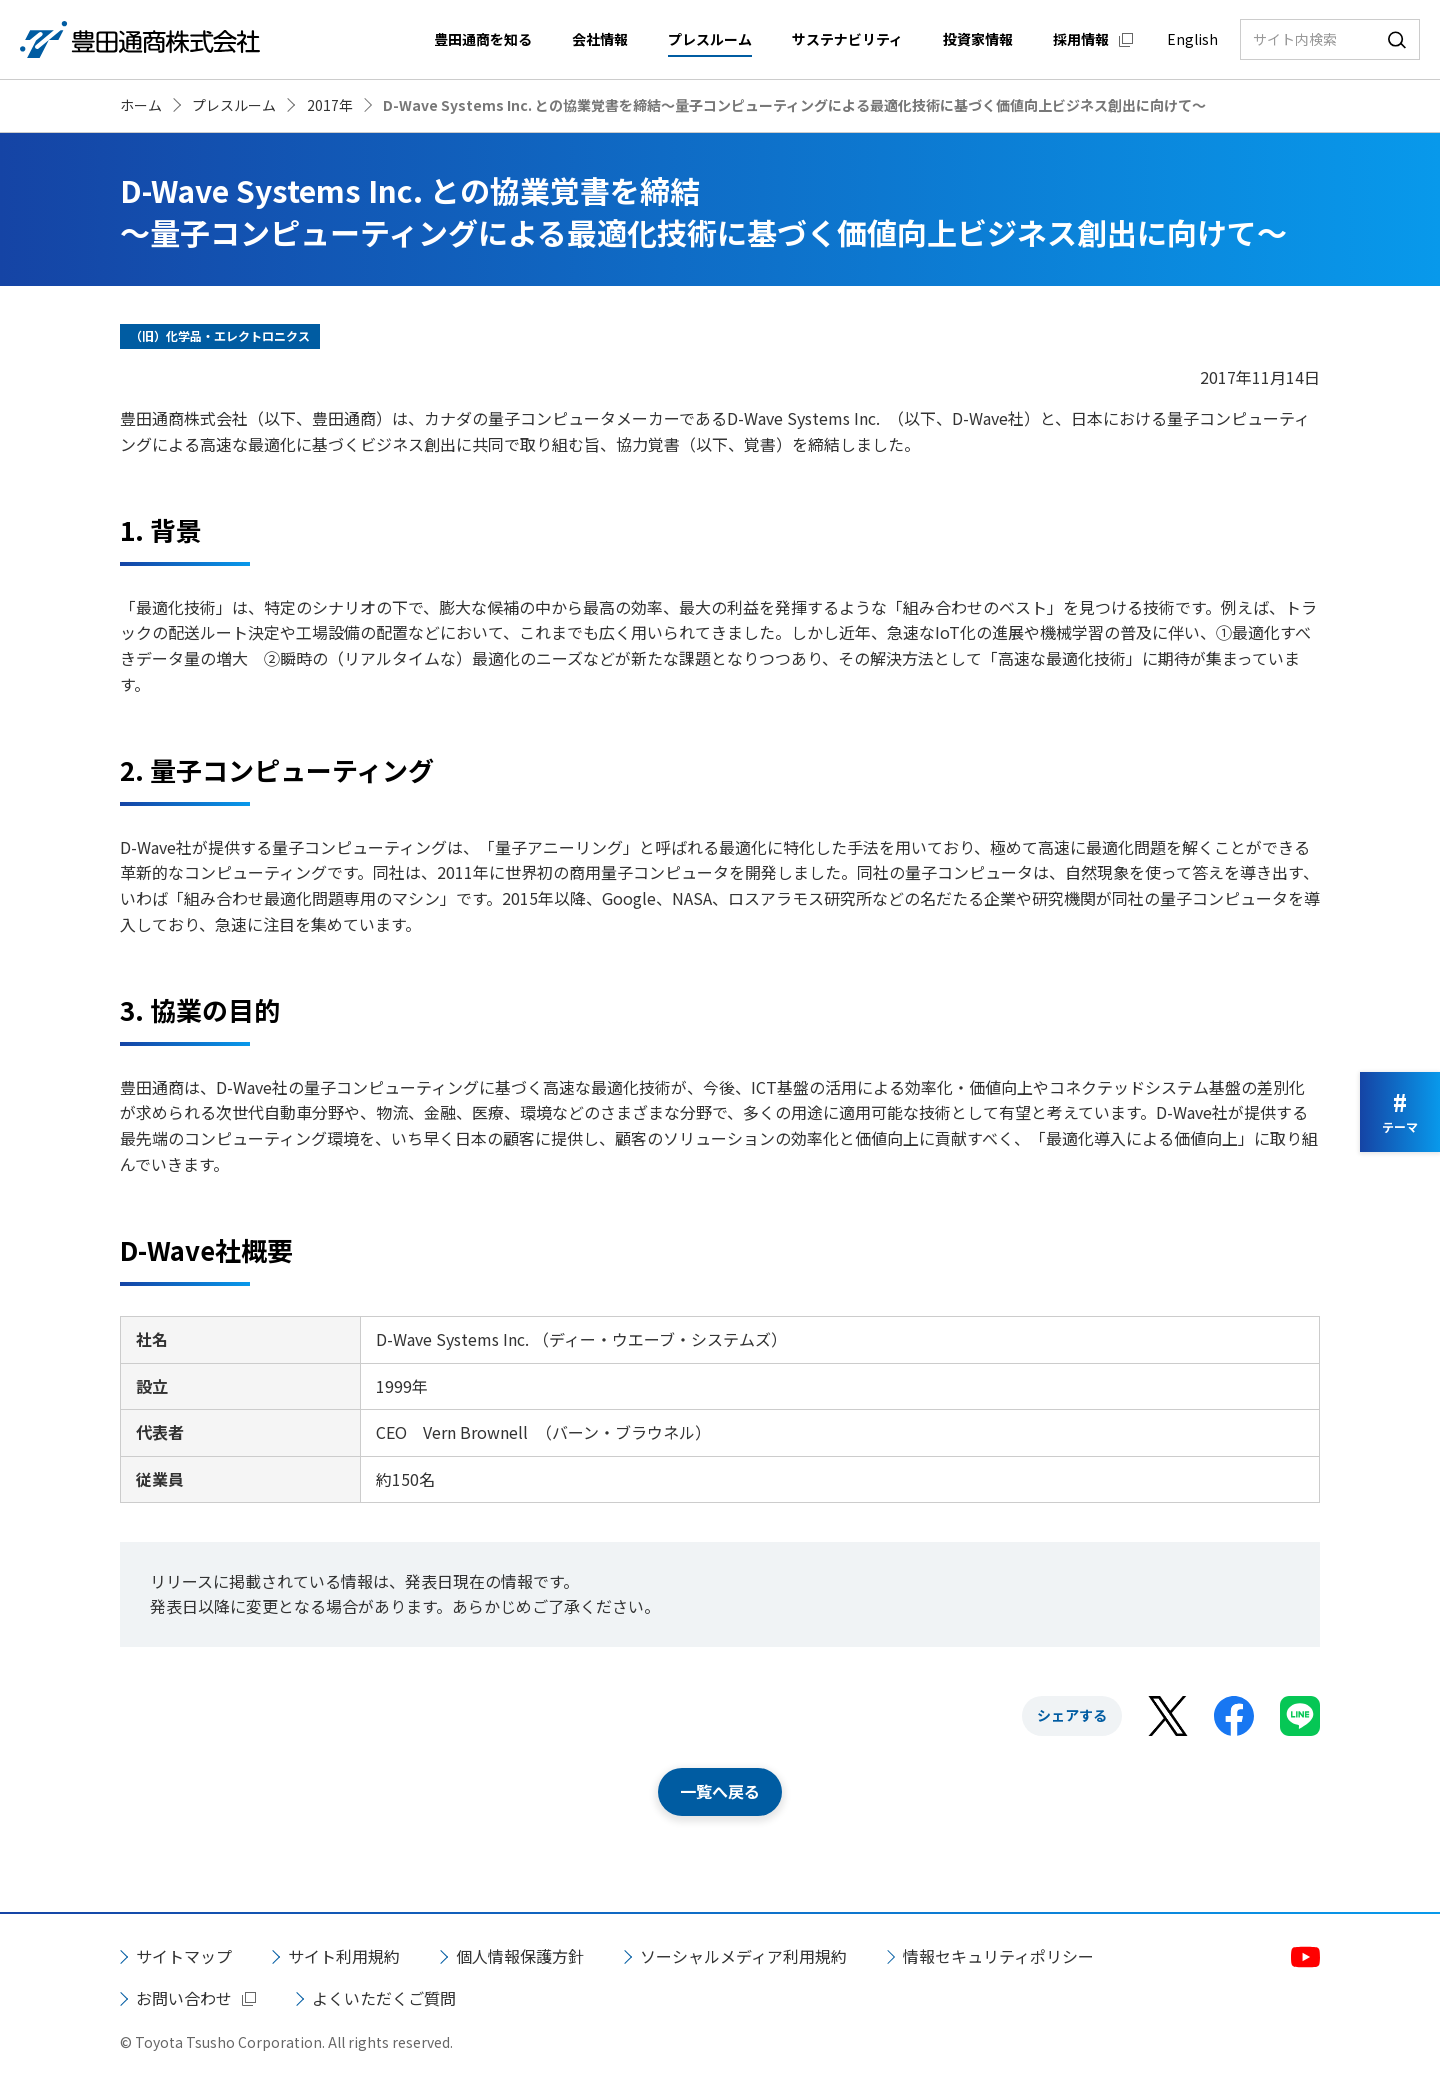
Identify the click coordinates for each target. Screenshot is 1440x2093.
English (1192, 39)
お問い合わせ (184, 1998)
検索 (1397, 39)
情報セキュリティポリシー (998, 1956)
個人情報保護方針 (520, 1956)
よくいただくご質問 (384, 1998)
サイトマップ (184, 1956)
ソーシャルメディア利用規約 (743, 1956)
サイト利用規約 (344, 1956)
